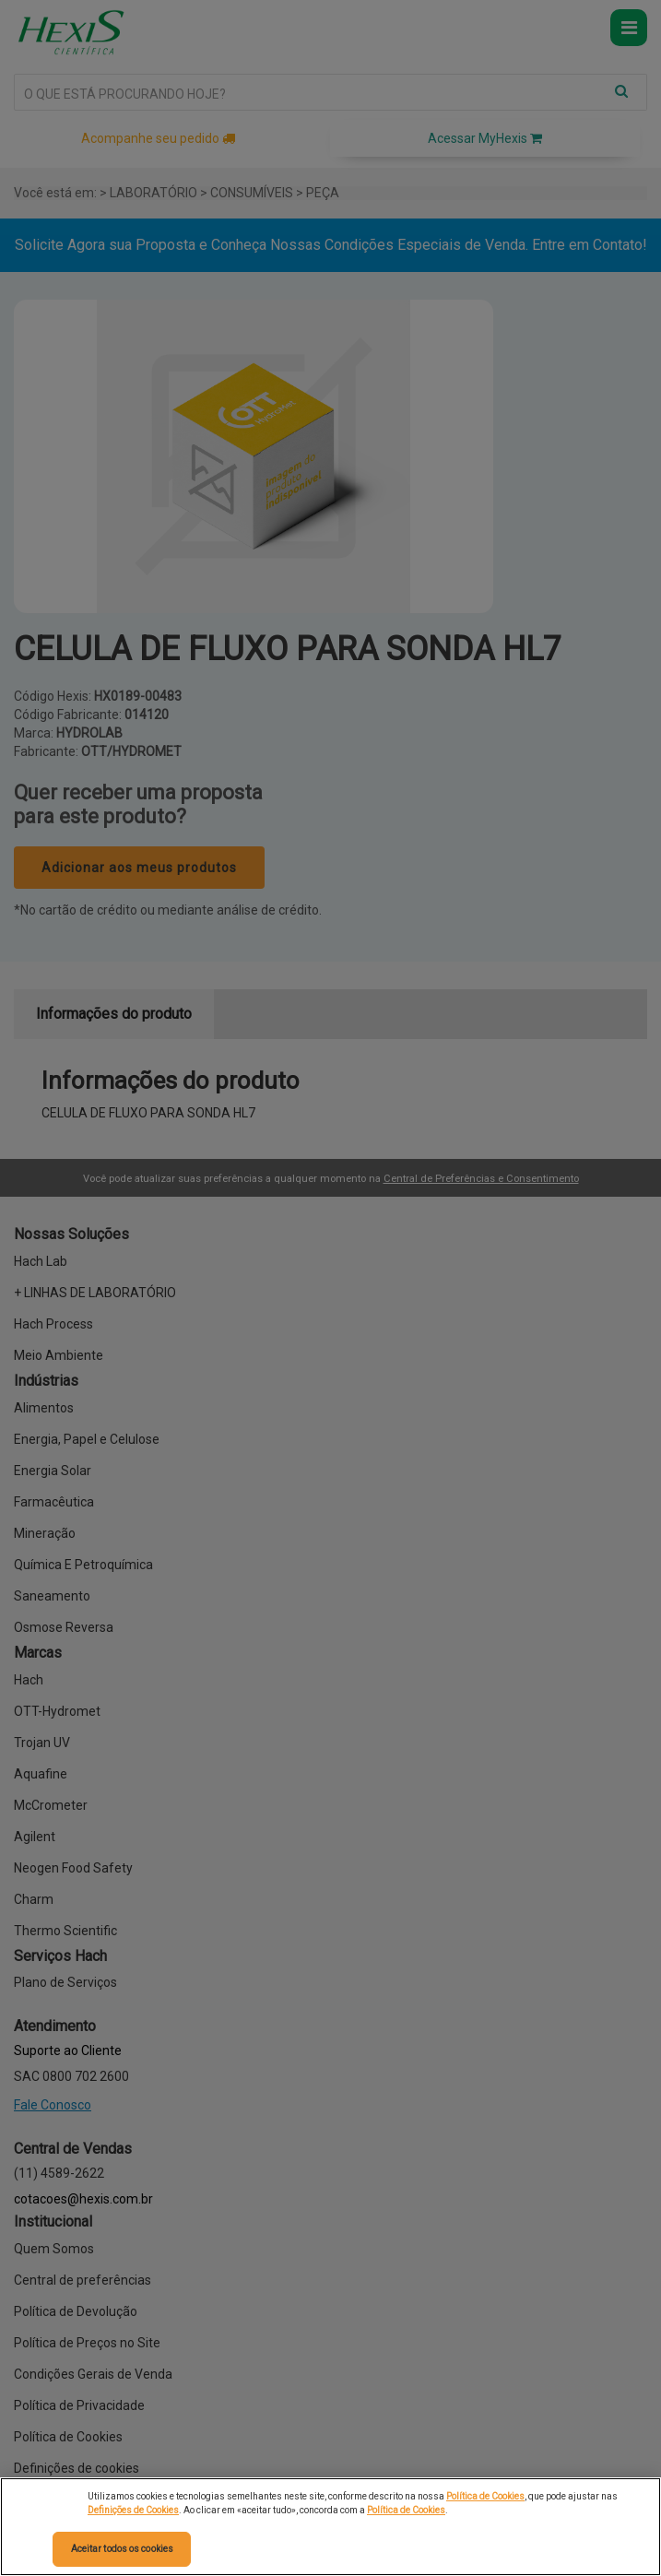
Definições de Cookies (133, 2510)
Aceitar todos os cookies (122, 2549)
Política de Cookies (485, 2496)
